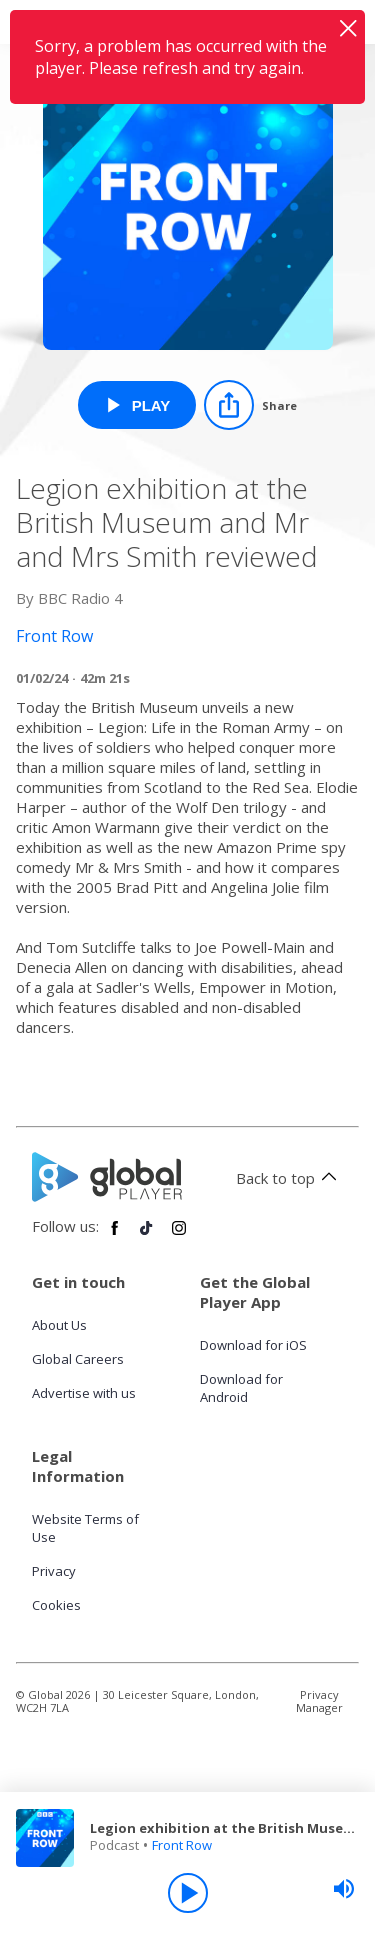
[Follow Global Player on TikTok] (147, 1236)
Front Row (182, 1845)
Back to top (289, 1178)
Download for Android (241, 1388)
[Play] (188, 1893)
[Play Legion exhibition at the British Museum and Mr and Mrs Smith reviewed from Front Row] (137, 405)
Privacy (54, 1571)
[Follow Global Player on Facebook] (115, 1236)
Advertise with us (84, 1393)
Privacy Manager (319, 1701)
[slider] (344, 1889)
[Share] (250, 405)
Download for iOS (253, 1345)
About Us (59, 1325)
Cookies (56, 1605)
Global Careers (78, 1359)
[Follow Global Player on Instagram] (179, 1236)
